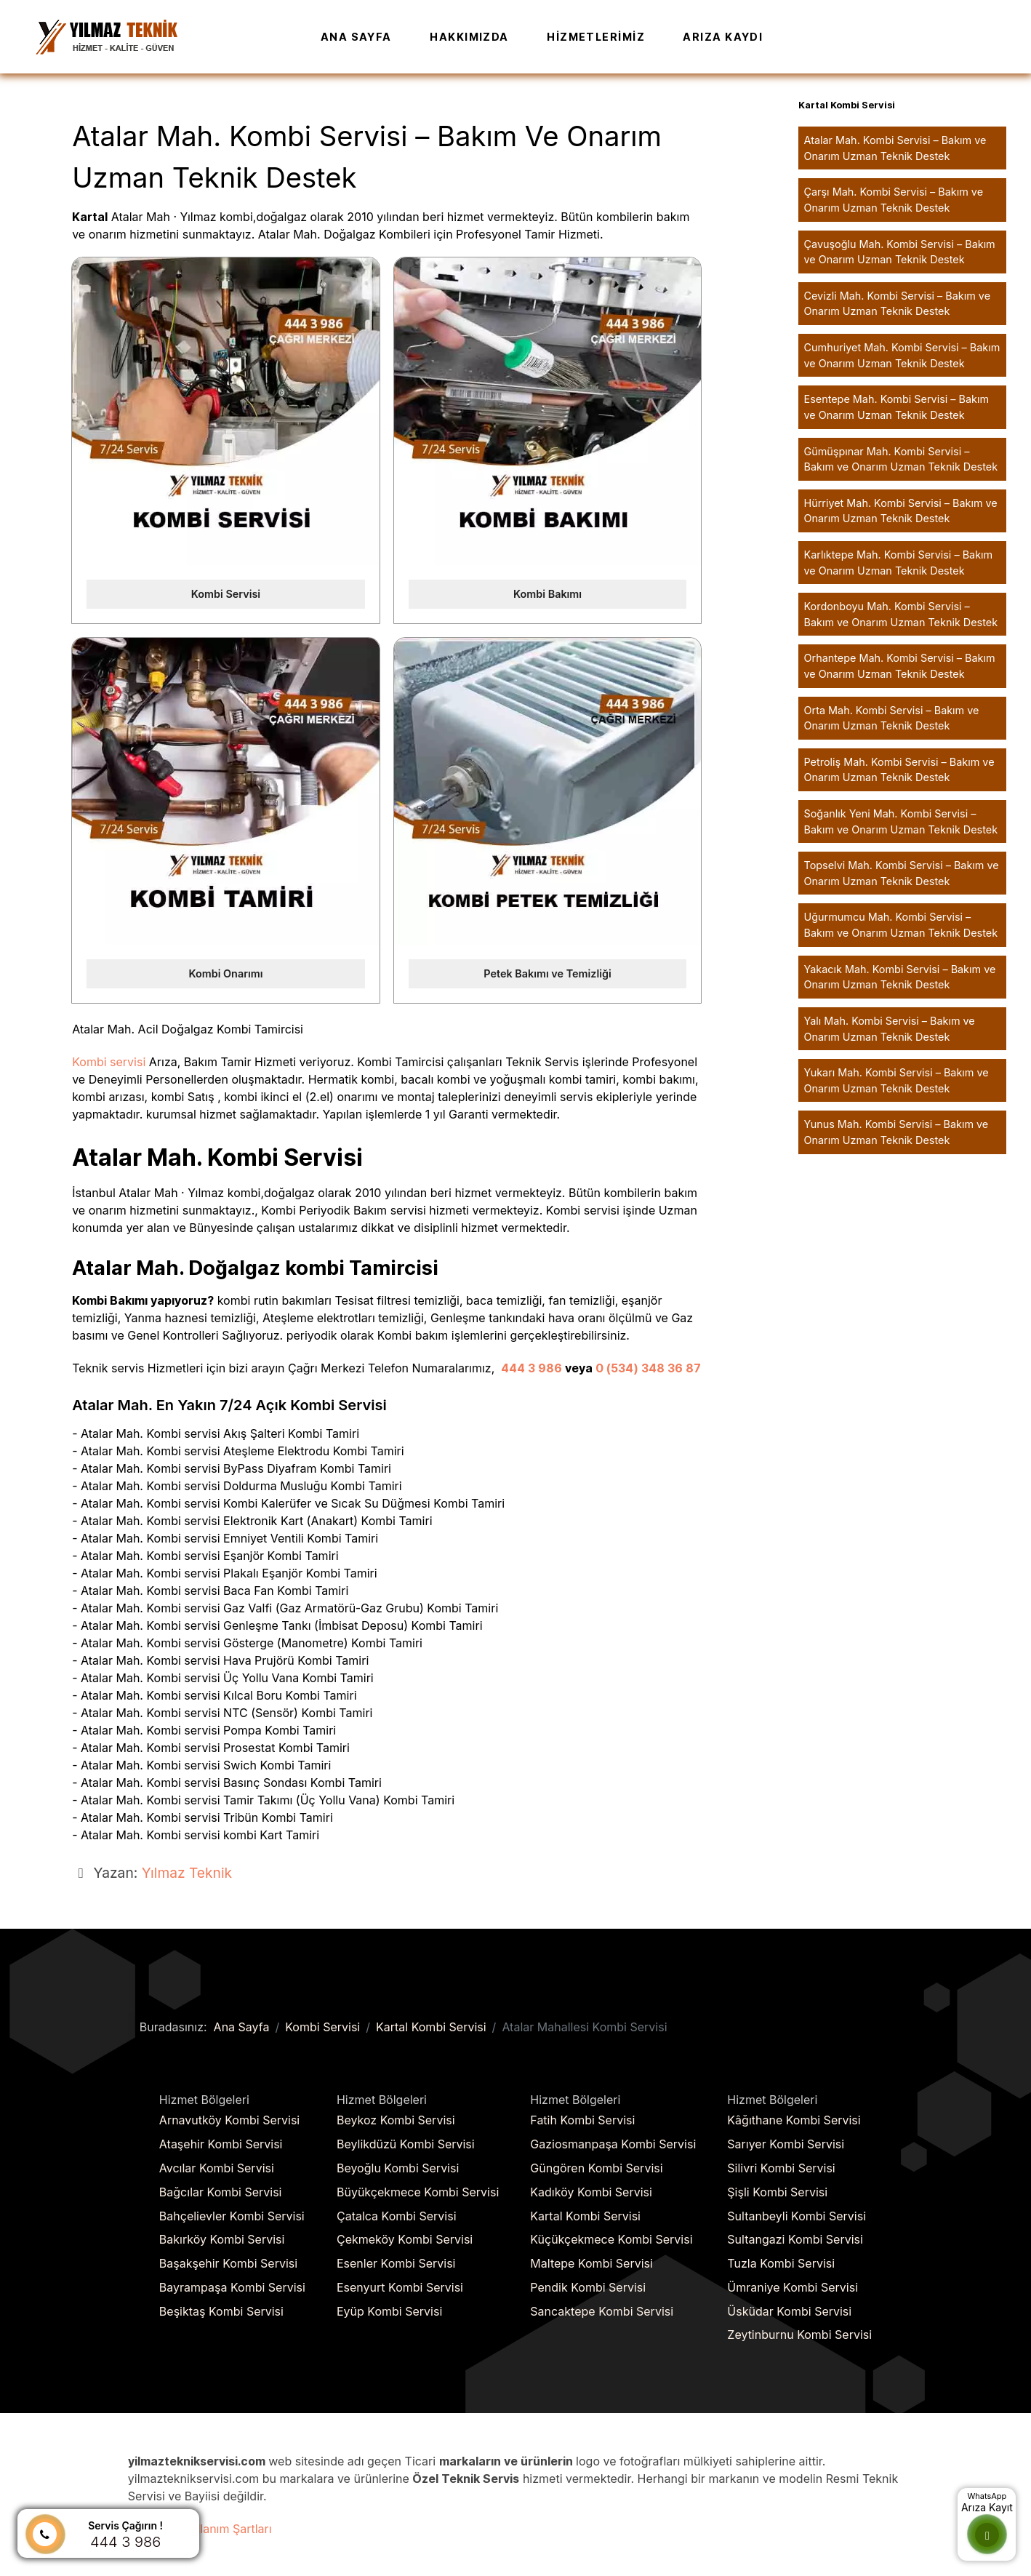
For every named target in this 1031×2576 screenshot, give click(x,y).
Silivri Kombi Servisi (781, 2168)
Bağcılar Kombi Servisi (220, 2192)
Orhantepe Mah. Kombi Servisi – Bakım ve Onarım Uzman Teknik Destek (899, 666)
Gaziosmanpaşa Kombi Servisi (613, 2144)
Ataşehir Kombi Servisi (221, 2144)
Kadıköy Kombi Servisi (591, 2192)
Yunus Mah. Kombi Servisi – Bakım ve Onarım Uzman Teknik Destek (896, 1132)
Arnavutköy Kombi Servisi (229, 2120)
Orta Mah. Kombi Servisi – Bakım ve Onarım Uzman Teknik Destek (891, 718)
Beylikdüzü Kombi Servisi (406, 2144)
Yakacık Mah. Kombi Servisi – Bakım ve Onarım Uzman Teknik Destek (900, 977)
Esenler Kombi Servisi (396, 2263)
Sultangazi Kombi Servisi (795, 2239)
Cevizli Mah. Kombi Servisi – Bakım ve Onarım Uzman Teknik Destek (897, 303)
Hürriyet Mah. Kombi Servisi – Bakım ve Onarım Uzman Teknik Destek (901, 511)
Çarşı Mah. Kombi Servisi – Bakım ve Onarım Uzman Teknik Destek (894, 199)
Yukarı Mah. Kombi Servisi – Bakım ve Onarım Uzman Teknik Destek (896, 1080)
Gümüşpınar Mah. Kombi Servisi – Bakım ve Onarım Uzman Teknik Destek (901, 459)
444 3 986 (531, 1368)
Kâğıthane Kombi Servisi (793, 2120)
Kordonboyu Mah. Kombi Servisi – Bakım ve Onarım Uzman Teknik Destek (901, 614)
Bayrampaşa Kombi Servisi (232, 2287)
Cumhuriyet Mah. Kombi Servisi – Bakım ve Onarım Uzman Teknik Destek (902, 355)
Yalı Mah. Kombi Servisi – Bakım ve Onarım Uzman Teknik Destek (889, 1029)
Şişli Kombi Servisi (777, 2192)
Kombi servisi (108, 1062)
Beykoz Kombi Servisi (396, 2120)
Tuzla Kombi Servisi (781, 2263)
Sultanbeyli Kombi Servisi (796, 2216)
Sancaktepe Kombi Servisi (601, 2311)
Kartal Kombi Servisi (585, 2216)
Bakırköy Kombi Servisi (222, 2239)
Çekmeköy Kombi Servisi (405, 2239)
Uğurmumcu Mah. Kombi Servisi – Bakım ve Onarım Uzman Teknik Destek (901, 925)
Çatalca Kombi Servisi (397, 2216)
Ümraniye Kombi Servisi (792, 2287)
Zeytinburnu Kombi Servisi (799, 2334)
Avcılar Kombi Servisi (216, 2168)
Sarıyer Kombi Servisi (785, 2144)
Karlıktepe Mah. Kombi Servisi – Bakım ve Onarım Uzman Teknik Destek (898, 562)
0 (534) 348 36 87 (648, 1368)
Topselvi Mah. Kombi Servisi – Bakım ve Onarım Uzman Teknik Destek (901, 873)
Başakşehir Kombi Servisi (228, 2263)
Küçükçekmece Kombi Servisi (611, 2239)
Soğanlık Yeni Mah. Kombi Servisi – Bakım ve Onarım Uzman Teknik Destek (901, 821)
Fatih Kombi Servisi (582, 2120)
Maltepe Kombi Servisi (591, 2263)
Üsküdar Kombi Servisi (789, 2311)
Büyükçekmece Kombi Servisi (418, 2192)
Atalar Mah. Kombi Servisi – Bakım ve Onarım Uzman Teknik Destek (895, 148)
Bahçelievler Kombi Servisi (232, 2216)
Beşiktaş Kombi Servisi (221, 2311)
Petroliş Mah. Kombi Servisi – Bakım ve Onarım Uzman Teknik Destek (899, 770)
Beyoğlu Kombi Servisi (398, 2168)
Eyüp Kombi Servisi (389, 2311)
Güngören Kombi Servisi (596, 2168)
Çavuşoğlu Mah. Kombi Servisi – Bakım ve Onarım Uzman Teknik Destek (899, 252)
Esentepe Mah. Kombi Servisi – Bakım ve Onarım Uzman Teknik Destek (897, 407)
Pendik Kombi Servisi (588, 2287)
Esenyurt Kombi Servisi (400, 2287)
